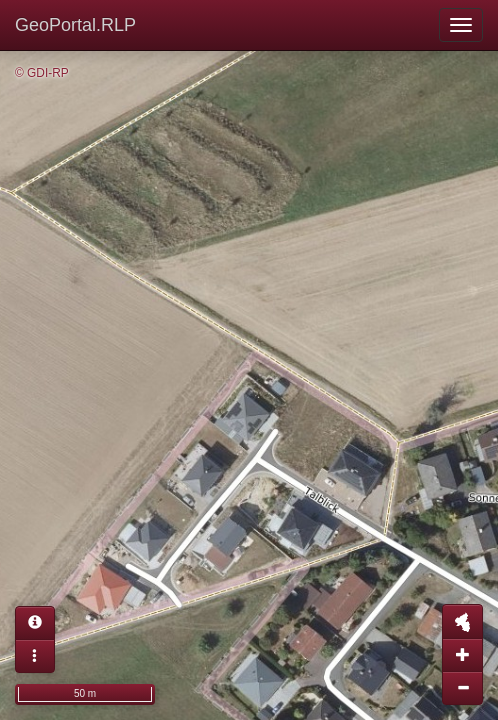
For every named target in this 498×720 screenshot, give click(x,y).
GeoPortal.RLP (75, 25)
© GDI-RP (42, 73)
